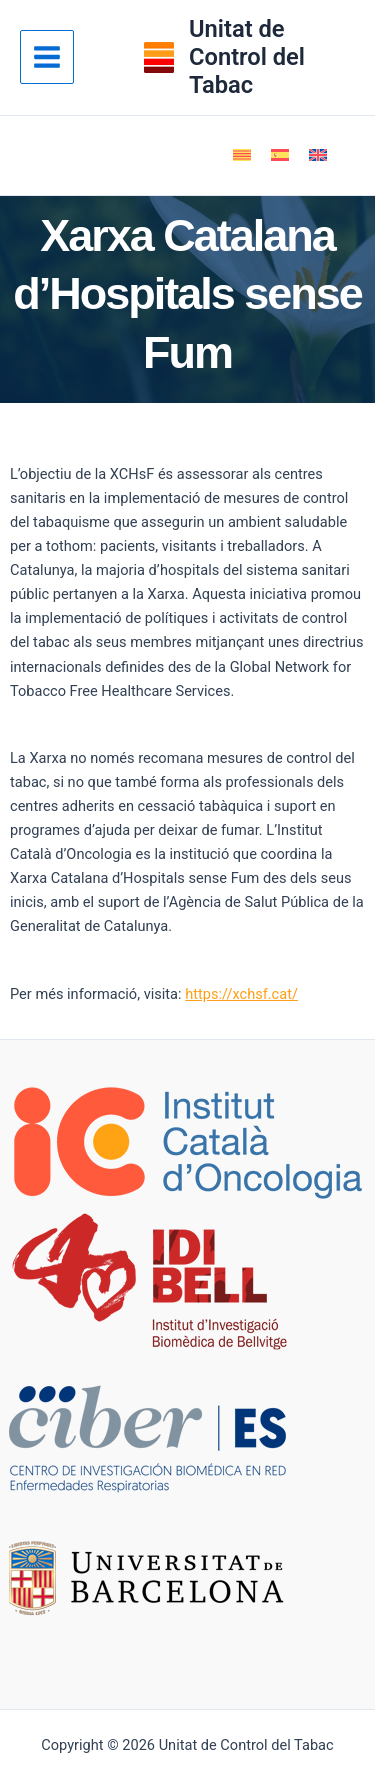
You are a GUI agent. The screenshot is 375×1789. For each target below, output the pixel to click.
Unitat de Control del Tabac (247, 57)
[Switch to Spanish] (280, 155)
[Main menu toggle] (47, 57)
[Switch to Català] (242, 155)
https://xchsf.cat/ (241, 994)
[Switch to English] (318, 155)
